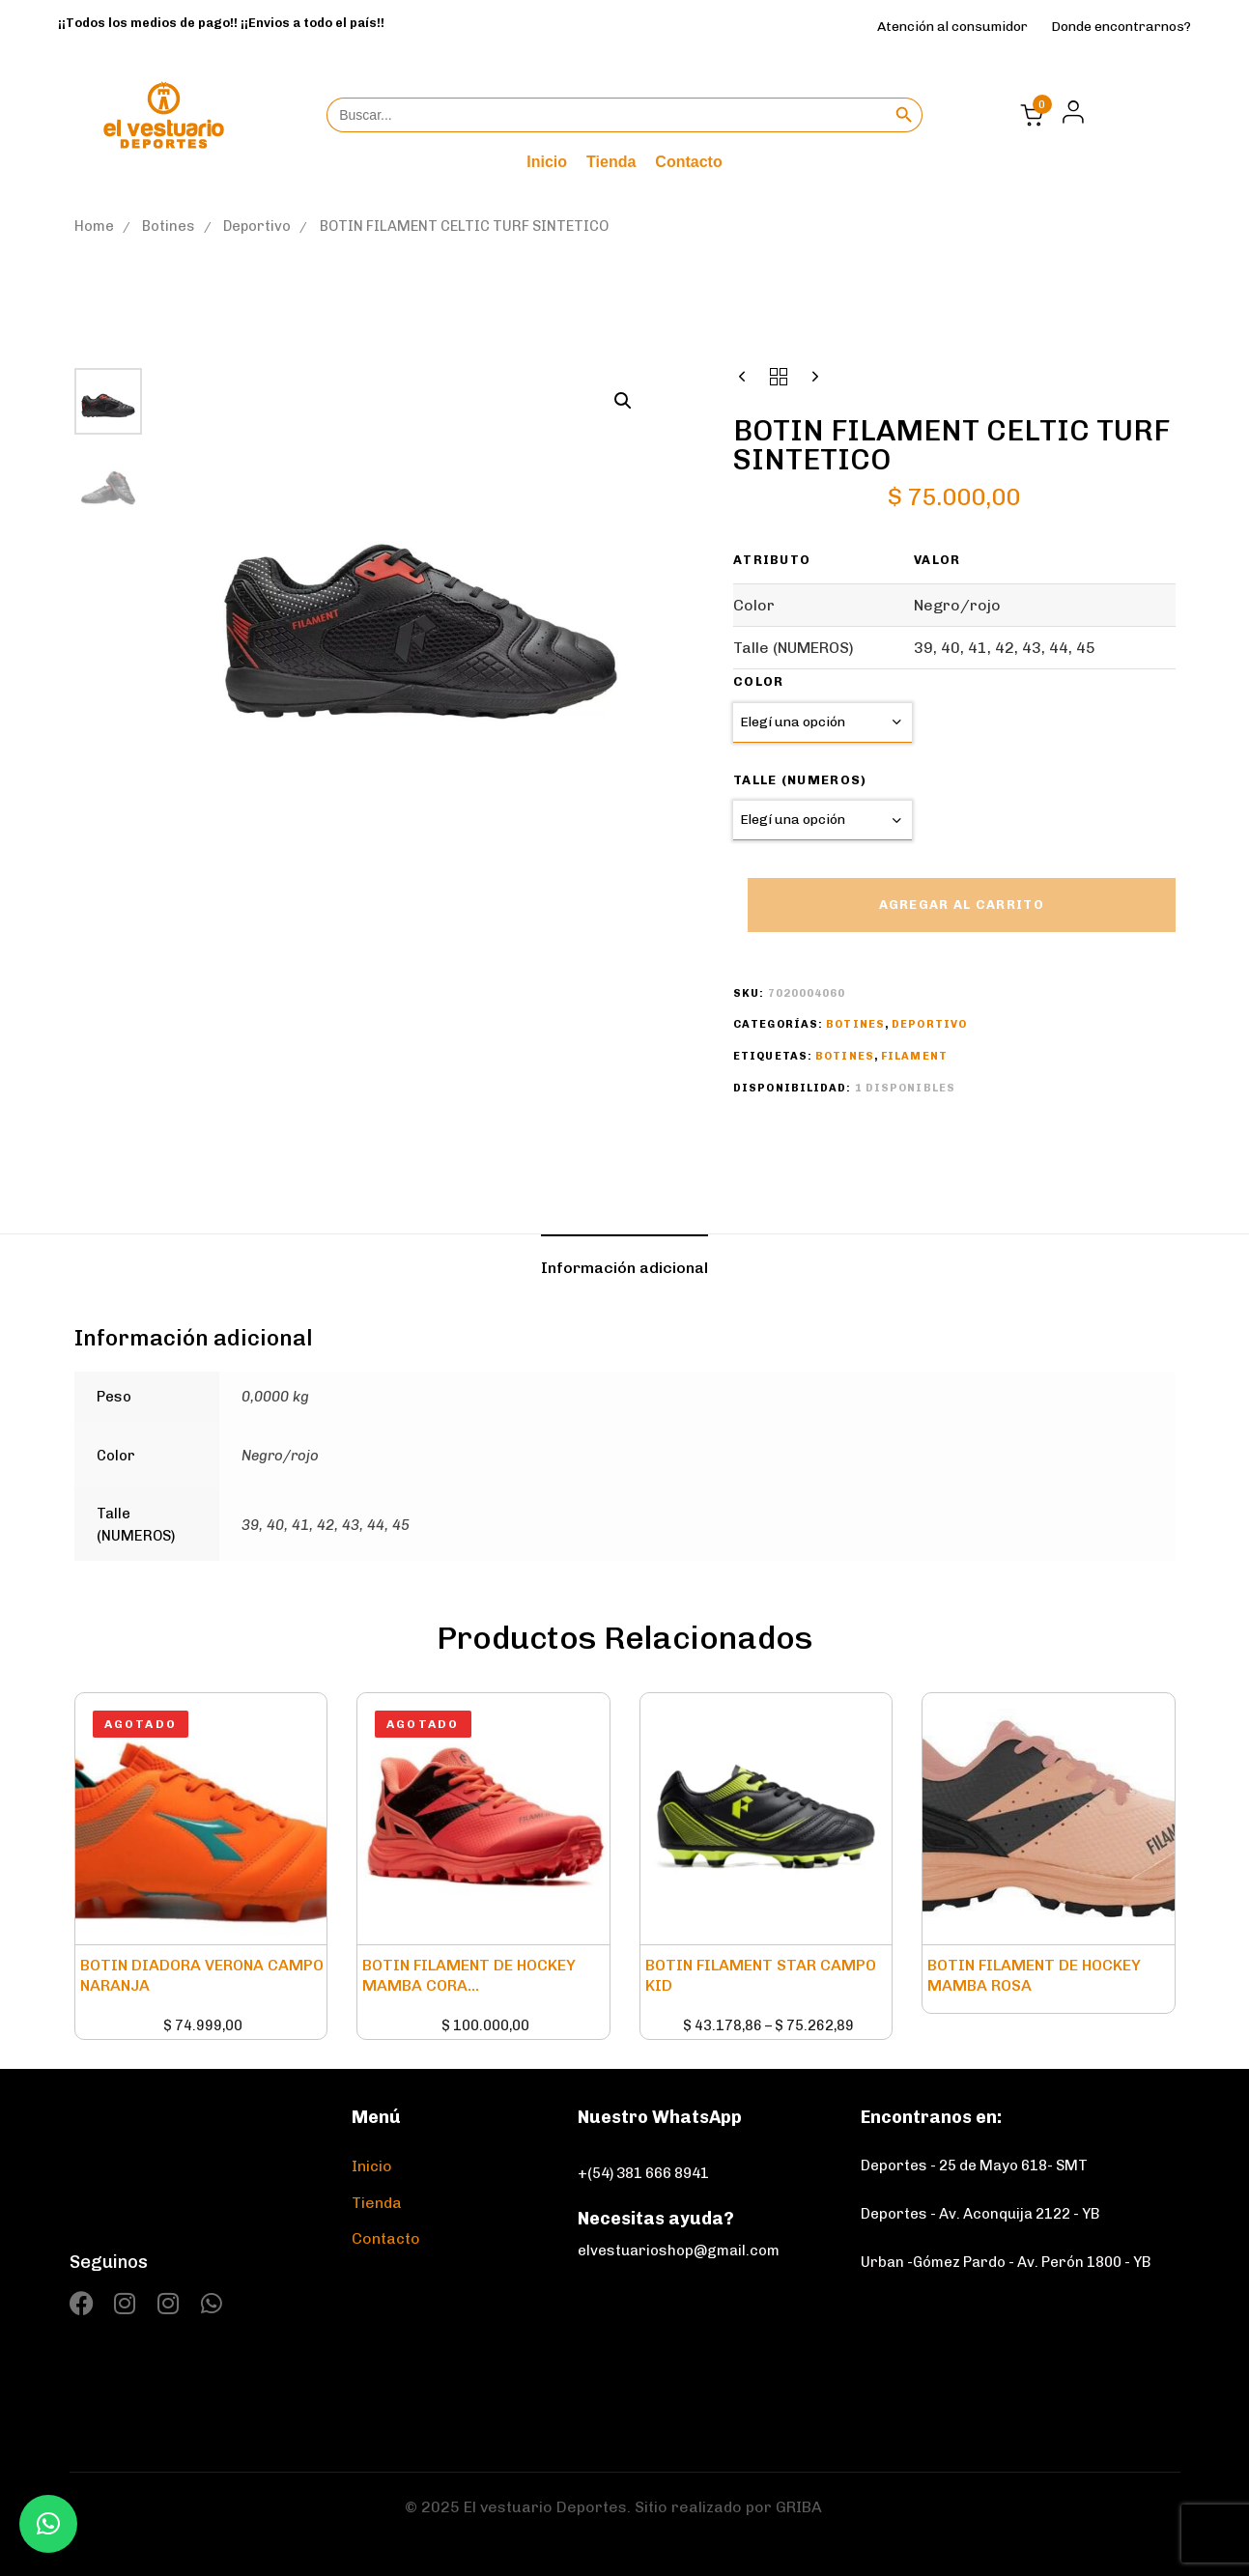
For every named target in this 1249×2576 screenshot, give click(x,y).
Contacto (688, 162)
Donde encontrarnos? (1121, 26)
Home (94, 226)
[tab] (624, 1267)
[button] (1068, 112)
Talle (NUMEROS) (800, 780)
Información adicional (624, 1268)
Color (758, 681)
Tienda (611, 162)
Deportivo (257, 226)
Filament (914, 1056)
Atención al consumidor (952, 26)
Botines (168, 226)
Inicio (546, 162)
